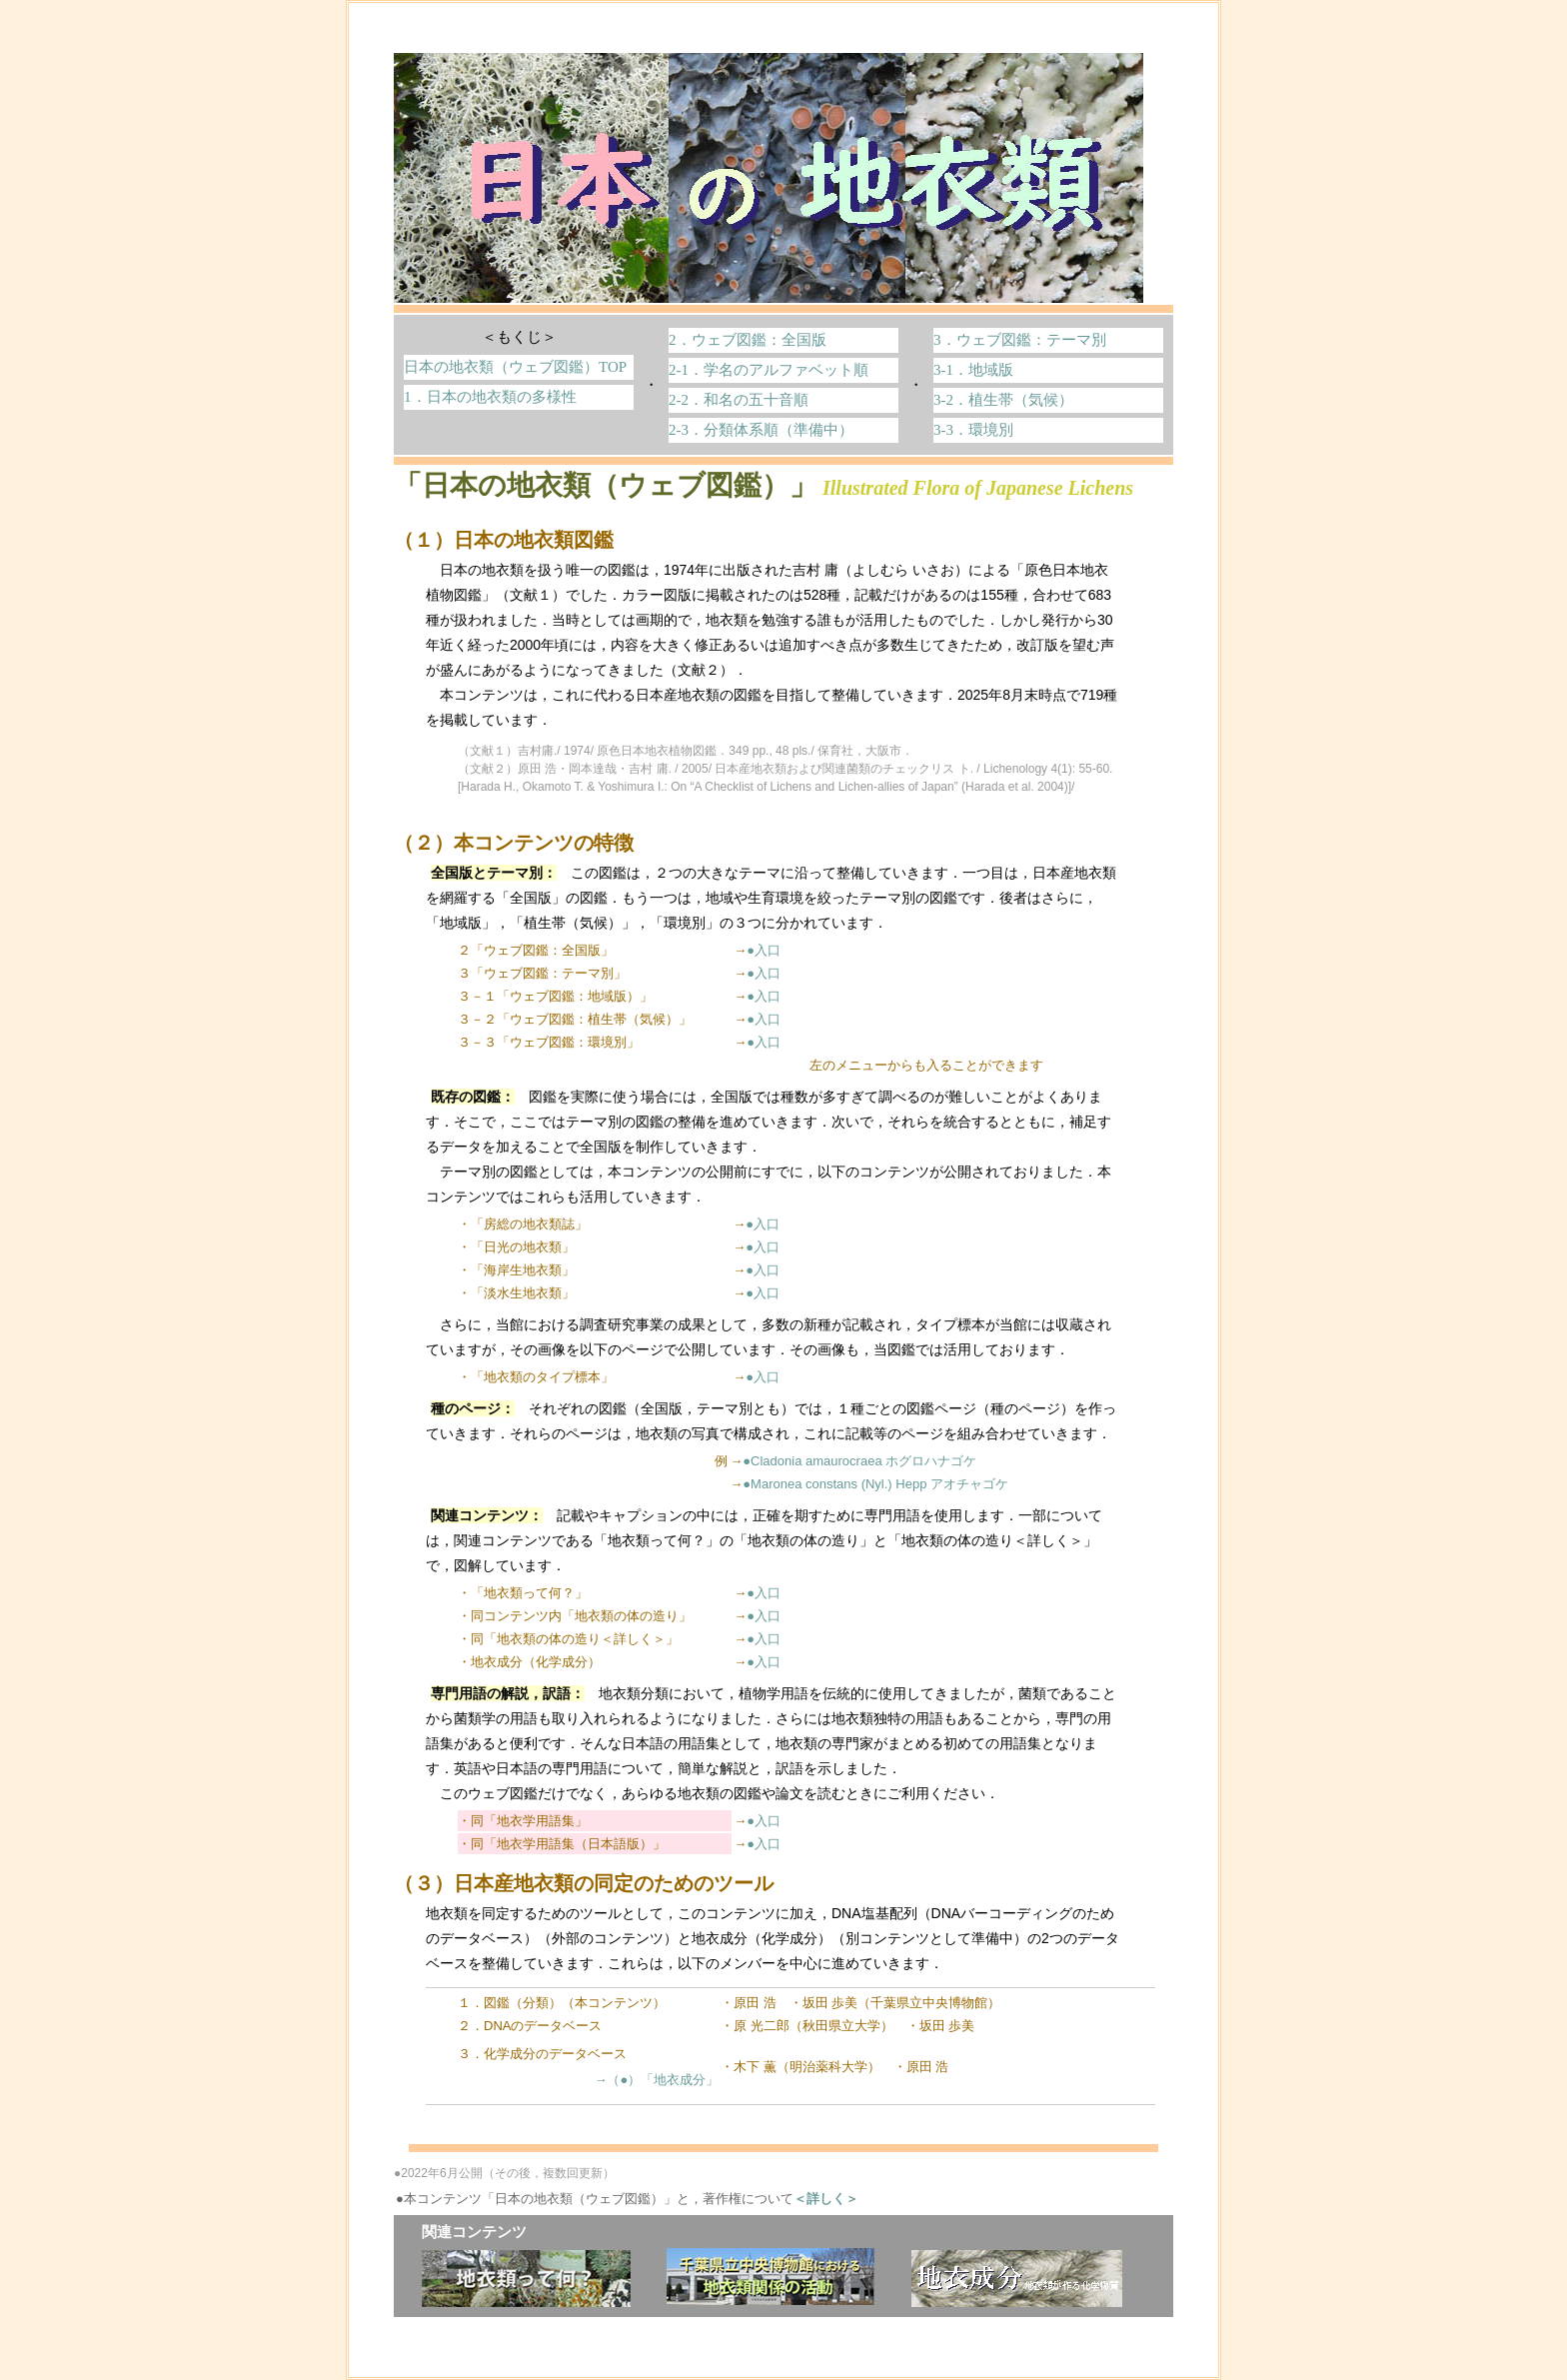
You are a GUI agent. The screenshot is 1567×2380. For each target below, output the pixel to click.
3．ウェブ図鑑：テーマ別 (1019, 340)
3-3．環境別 (973, 430)
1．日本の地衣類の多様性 (490, 397)
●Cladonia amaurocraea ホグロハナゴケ (859, 1460)
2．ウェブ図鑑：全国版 (747, 340)
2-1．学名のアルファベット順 (768, 370)
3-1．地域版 (973, 370)
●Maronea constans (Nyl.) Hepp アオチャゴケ (875, 1483)
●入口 (764, 950)
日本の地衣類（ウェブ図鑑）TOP (515, 367)
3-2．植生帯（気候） (1003, 400)
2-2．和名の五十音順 (738, 400)
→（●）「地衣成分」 (656, 2079)
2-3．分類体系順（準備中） (761, 430)
